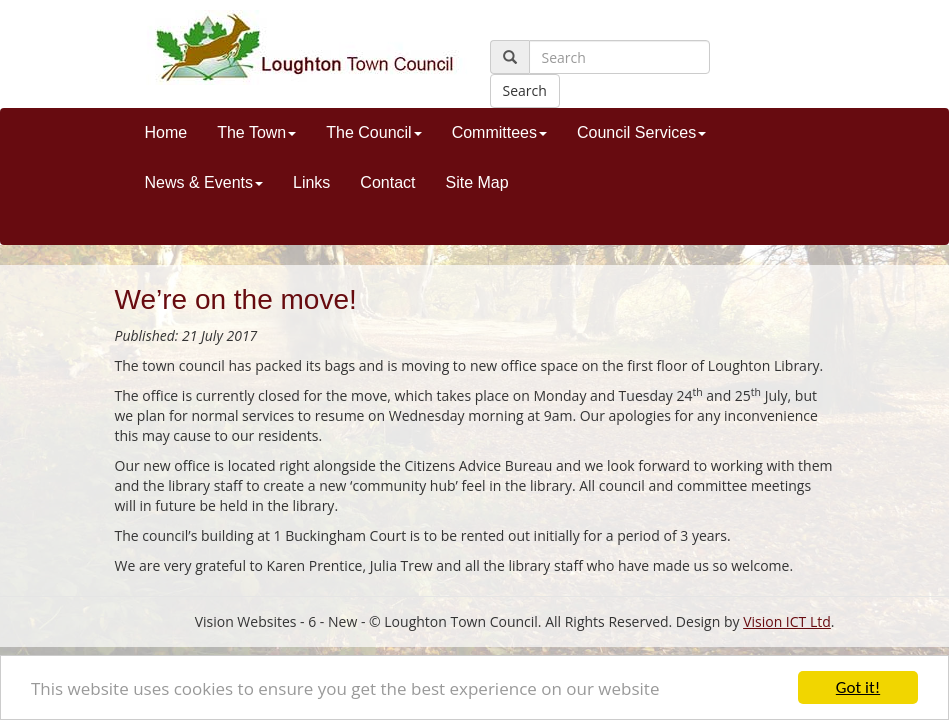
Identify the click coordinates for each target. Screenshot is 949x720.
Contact (387, 182)
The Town (256, 132)
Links (311, 182)
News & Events (204, 182)
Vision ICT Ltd (787, 621)
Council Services (641, 132)
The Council (373, 132)
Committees (499, 132)
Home (166, 132)
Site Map (476, 182)
